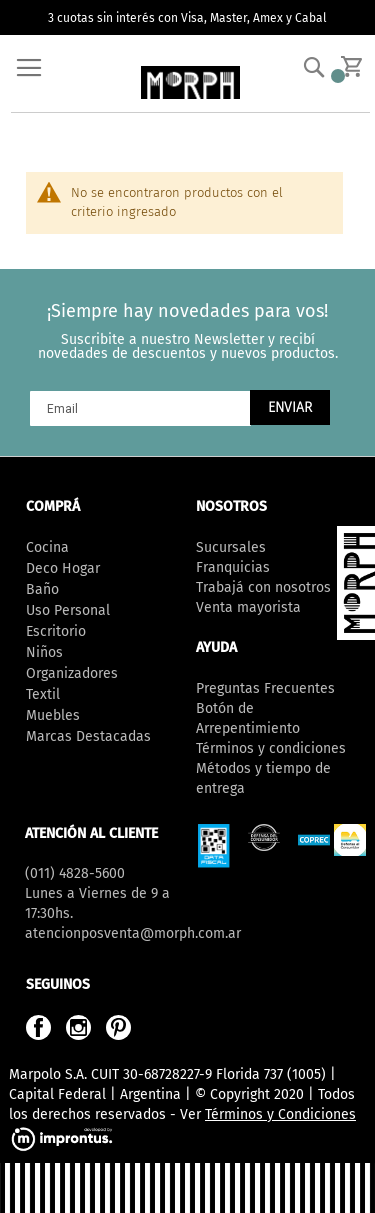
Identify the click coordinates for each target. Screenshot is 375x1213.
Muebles (53, 715)
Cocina (47, 547)
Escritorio (56, 631)
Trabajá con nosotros (263, 587)
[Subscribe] (290, 407)
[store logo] (190, 82)
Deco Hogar (63, 568)
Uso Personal (68, 610)
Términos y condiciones (271, 748)
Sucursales (231, 547)
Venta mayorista (248, 607)
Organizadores (72, 673)
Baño (42, 589)
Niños (44, 652)
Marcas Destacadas (88, 736)
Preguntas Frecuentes (265, 688)
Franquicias (233, 567)
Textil (43, 694)
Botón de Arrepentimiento (248, 718)
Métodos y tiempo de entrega (263, 778)
